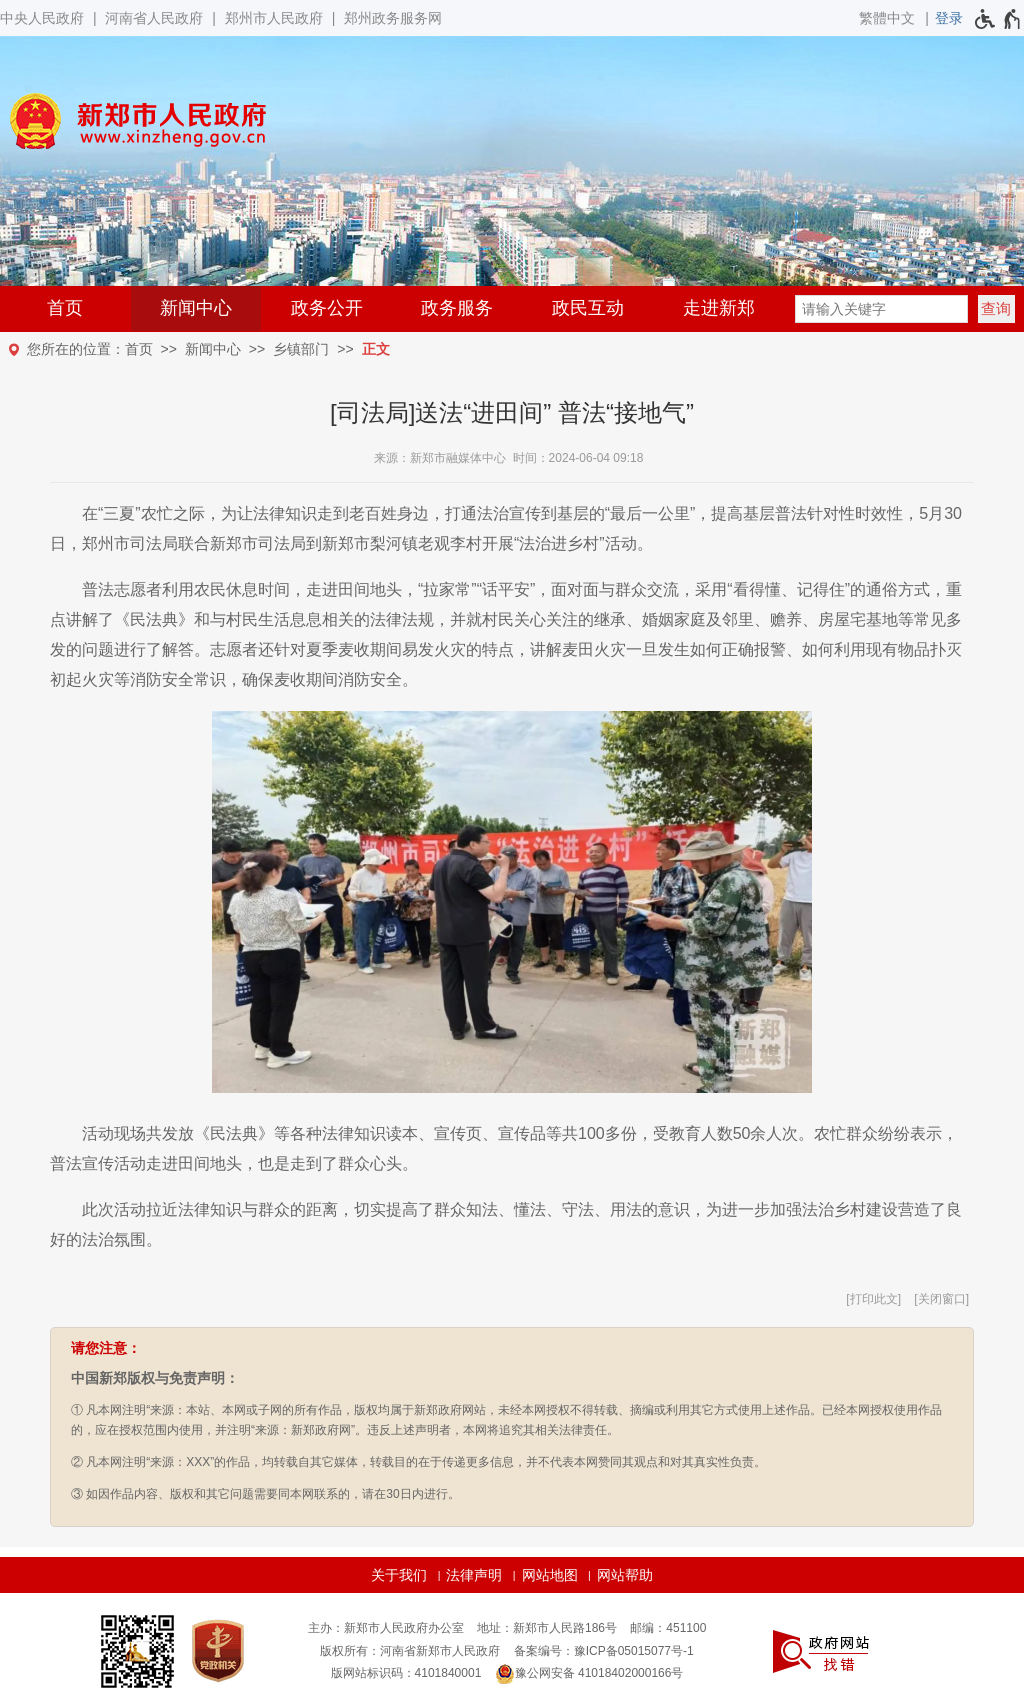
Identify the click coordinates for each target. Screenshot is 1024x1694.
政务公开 (327, 308)
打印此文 (874, 1299)
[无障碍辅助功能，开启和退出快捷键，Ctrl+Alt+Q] (998, 19)
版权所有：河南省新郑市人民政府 (410, 1651)
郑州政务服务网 (393, 18)
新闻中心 (196, 308)
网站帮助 (625, 1575)
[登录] (949, 18)
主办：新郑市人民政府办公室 (386, 1628)
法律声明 (474, 1575)
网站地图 (550, 1575)
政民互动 (588, 308)
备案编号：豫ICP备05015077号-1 (604, 1651)
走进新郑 (719, 308)
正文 (376, 349)
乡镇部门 (301, 349)
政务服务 (457, 308)
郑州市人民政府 (274, 18)
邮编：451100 (668, 1628)
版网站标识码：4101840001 (406, 1673)
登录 (949, 18)
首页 (65, 308)
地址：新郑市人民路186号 (547, 1628)
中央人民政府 (42, 18)
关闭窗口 (942, 1299)
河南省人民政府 (154, 18)
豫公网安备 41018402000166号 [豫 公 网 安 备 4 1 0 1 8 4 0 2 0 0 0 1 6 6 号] (589, 1674)
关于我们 (399, 1575)
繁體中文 (887, 18)
